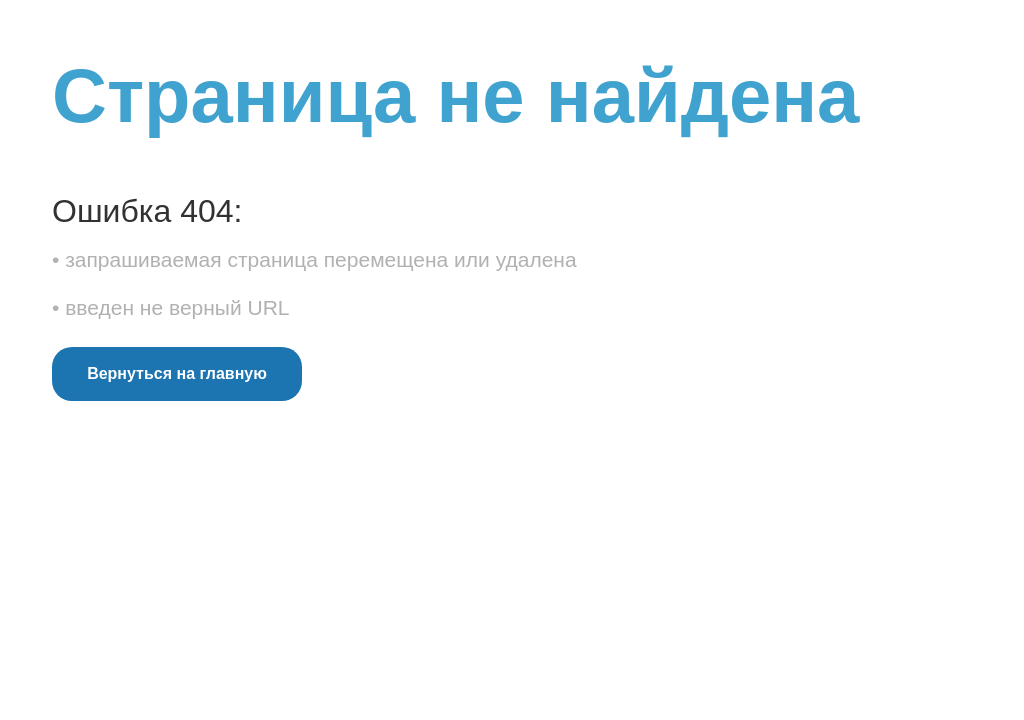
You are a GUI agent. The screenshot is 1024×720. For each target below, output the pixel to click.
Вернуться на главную (177, 373)
